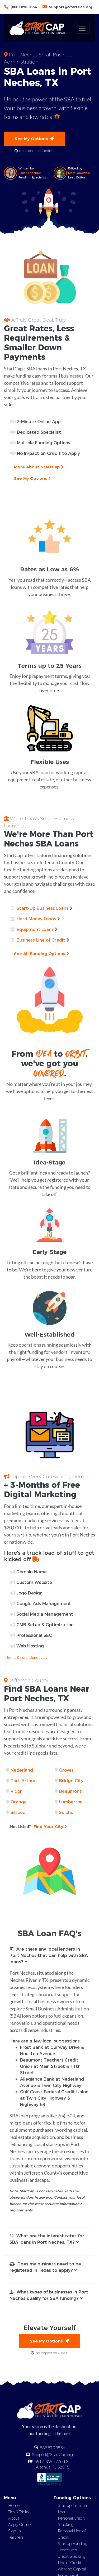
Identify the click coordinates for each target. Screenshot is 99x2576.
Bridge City (71, 1780)
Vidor (16, 1791)
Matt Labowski (79, 173)
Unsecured (67, 2550)
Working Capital (72, 2569)
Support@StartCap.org (70, 7)
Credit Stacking (72, 2556)
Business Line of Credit (41, 940)
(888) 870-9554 (24, 7)
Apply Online (19, 2524)
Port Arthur (23, 1780)
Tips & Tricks (18, 2512)
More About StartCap (38, 466)
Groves (66, 1770)
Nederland (22, 1770)
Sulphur (67, 1812)
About (13, 2518)
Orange (19, 1801)
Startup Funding (72, 2543)
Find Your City (38, 1826)
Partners (15, 2537)
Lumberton (71, 1801)
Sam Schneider (29, 173)
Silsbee (18, 1812)
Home (14, 2505)
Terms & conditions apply (27, 1657)
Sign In (14, 2531)
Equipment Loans (35, 929)
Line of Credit (69, 2562)
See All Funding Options (41, 953)
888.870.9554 (52, 2447)
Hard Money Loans (36, 918)
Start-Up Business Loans (42, 908)
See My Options (34, 138)
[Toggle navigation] (82, 28)
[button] (49, 1955)
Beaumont (70, 1791)
